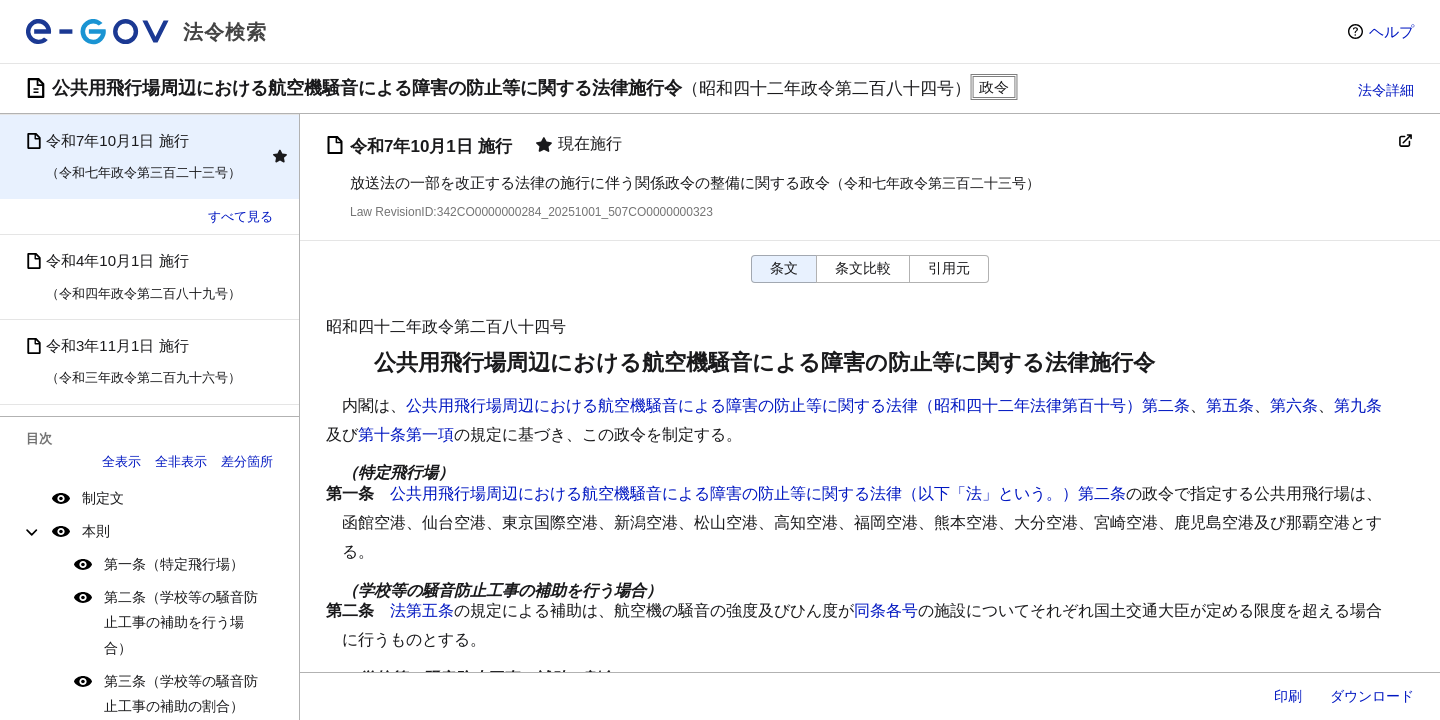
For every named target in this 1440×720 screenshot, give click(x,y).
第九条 (1358, 405)
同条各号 (886, 610)
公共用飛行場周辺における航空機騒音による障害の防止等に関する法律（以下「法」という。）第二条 (758, 493)
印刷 (1288, 696)
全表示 (121, 461)
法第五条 (422, 610)
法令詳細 (1386, 90)
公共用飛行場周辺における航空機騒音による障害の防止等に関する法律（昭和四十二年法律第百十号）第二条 (798, 405)
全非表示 (181, 461)
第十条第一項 (406, 434)
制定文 (103, 498)
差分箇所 (247, 461)
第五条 (1230, 405)
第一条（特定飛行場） (174, 564)
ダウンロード (1372, 696)
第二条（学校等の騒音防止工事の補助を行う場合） (181, 622)
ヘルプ (1391, 31)
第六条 (1294, 405)
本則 (96, 531)
